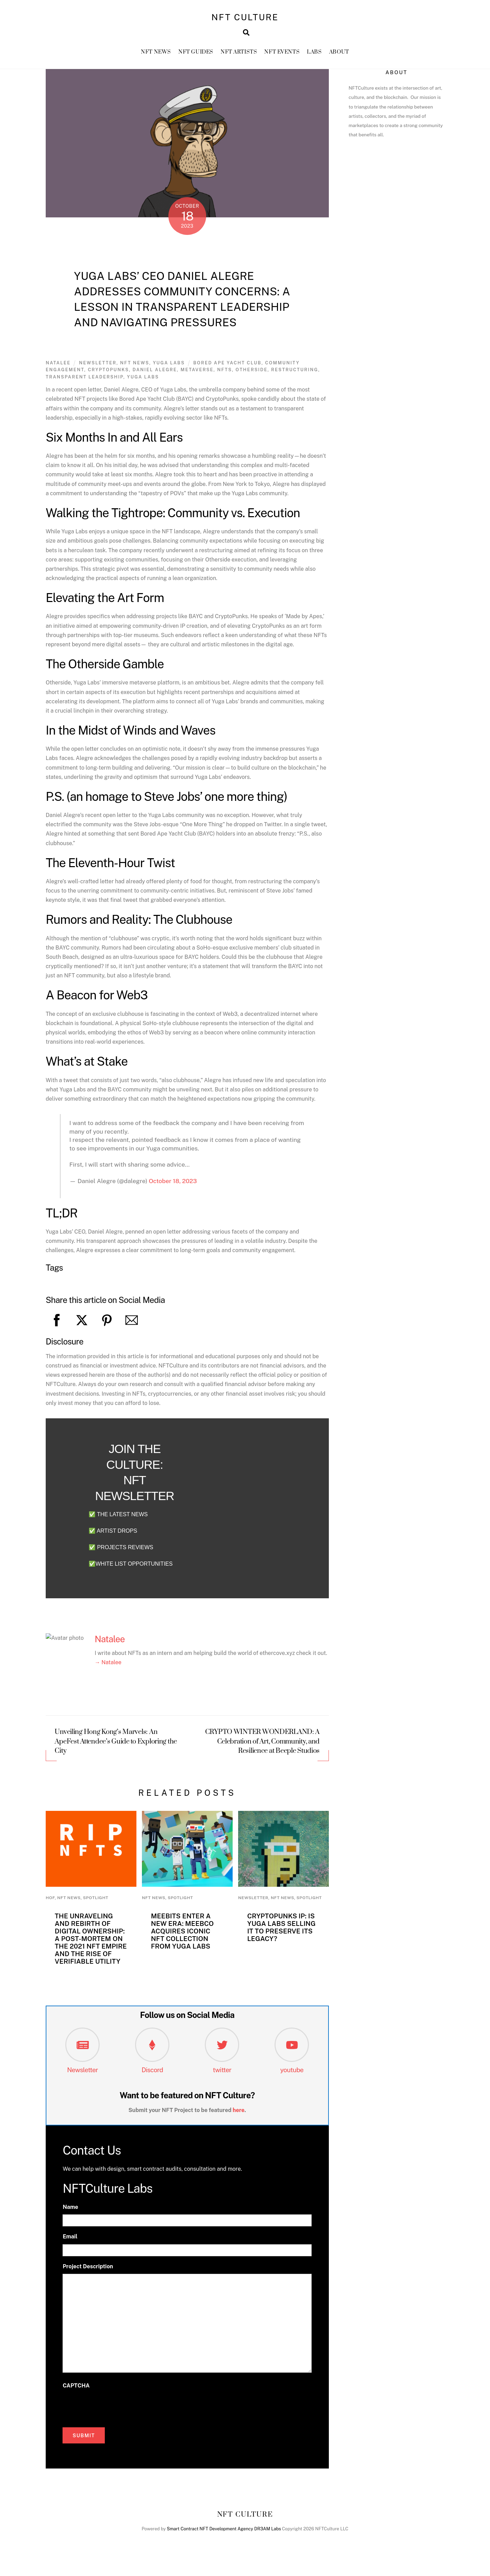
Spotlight (95, 1905)
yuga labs (143, 384)
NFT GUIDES (195, 58)
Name (70, 2215)
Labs (314, 58)
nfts (224, 378)
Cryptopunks (108, 378)
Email (70, 2245)
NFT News (156, 58)
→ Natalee (107, 1670)
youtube (292, 2077)
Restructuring (294, 378)
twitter (222, 2077)
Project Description (88, 2274)
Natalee (58, 371)
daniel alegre (155, 378)
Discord (152, 2077)
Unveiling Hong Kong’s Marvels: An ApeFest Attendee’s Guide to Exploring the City (116, 1750)
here (239, 2118)
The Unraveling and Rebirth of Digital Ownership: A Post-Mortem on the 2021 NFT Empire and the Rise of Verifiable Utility (91, 1946)
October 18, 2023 (173, 1189)
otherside (252, 378)
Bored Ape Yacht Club (227, 371)
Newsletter (82, 2077)
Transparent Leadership (84, 384)
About (339, 58)
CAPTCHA (76, 2394)
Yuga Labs (169, 371)
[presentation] (115, 2415)
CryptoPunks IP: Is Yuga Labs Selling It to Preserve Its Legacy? (281, 1935)
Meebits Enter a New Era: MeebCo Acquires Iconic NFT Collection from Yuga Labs (182, 1939)
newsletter (97, 371)
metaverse (196, 378)
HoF (50, 1905)
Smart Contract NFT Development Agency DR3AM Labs (224, 2537)
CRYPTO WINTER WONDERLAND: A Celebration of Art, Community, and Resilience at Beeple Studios (262, 1750)
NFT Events (282, 58)
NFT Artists (239, 58)
